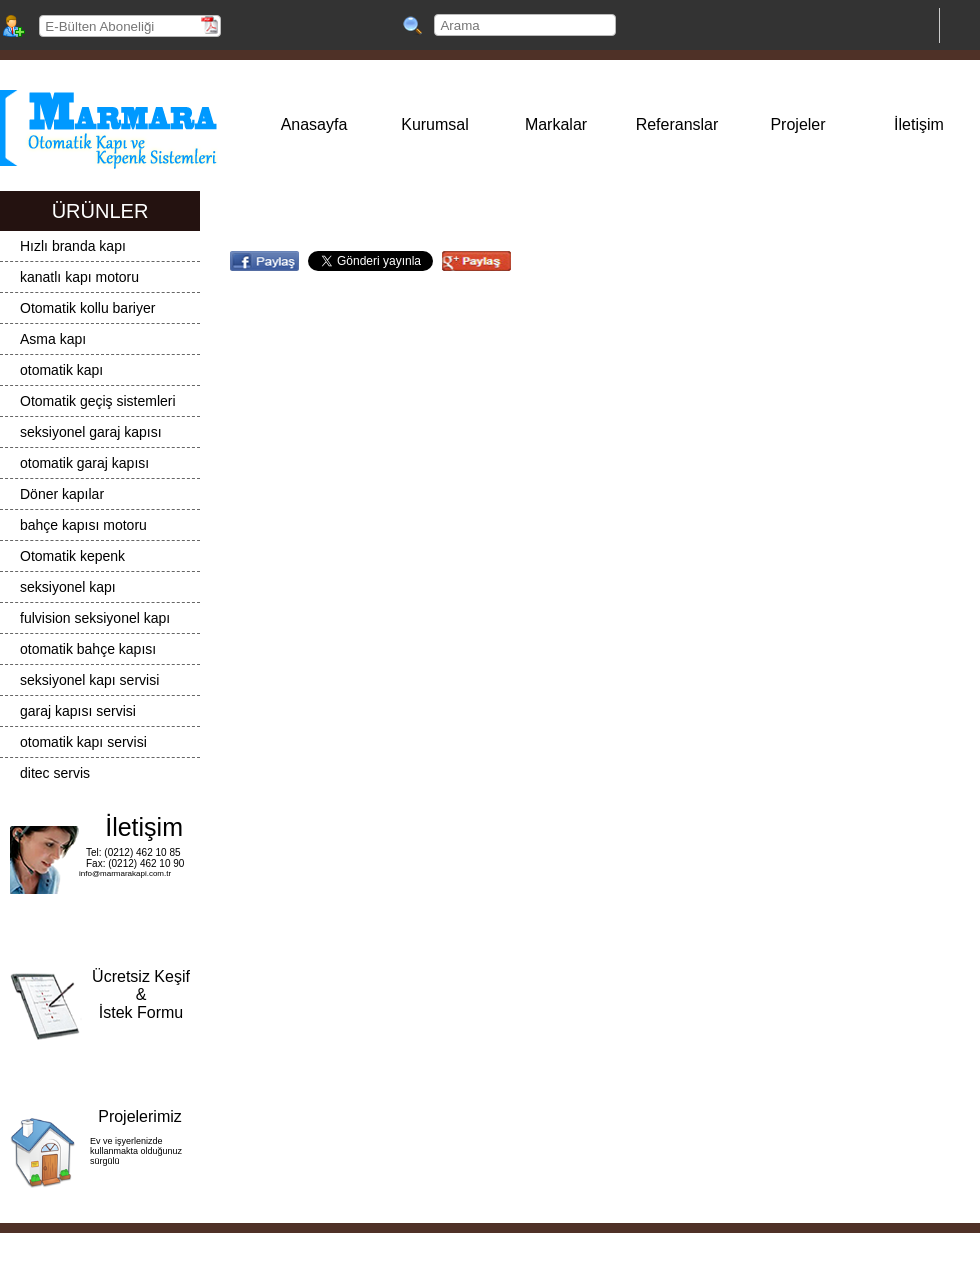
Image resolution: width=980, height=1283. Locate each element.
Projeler (797, 124)
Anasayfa (314, 124)
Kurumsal (435, 124)
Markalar (556, 124)
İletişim (919, 124)
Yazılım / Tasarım (484, 1260)
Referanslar (677, 124)
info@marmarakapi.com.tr (125, 873)
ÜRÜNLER (100, 211)
